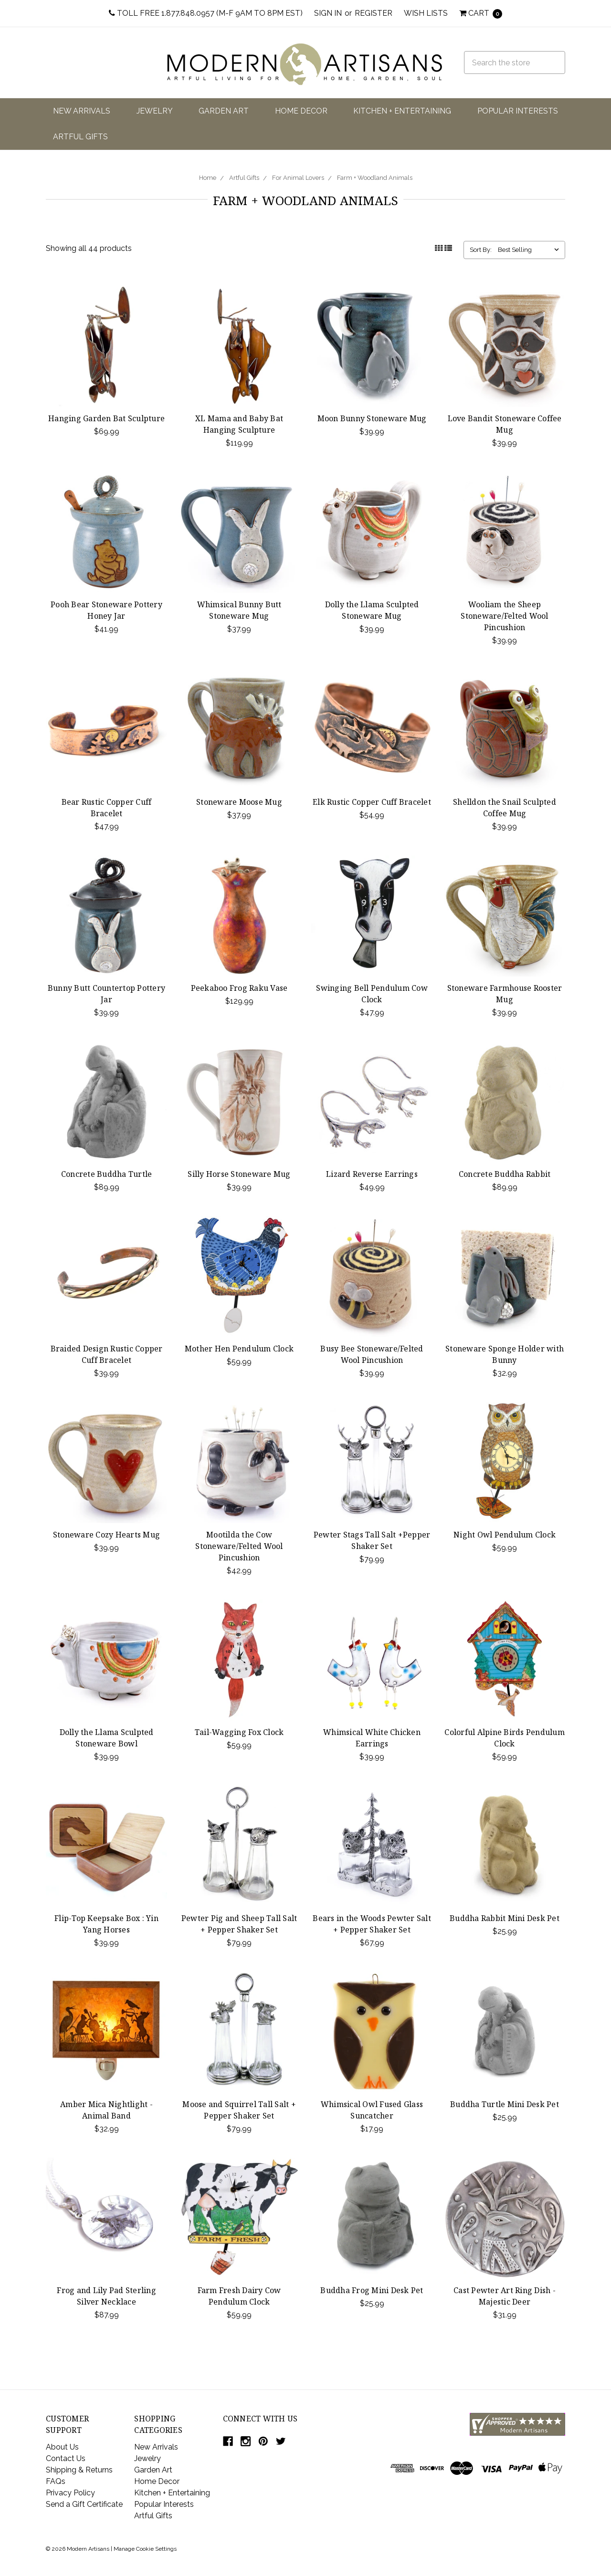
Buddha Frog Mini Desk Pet (371, 2290)
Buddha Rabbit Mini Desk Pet (504, 1918)
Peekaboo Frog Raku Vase (239, 988)
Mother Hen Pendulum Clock (239, 1348)
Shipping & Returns (79, 2469)
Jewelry (155, 110)
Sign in (328, 13)
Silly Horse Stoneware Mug (239, 1174)
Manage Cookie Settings (145, 2548)
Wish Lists (426, 13)
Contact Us (65, 2458)
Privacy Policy (70, 2492)
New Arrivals (81, 110)
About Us (62, 2446)
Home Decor (301, 110)
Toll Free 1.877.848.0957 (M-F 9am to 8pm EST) (206, 13)
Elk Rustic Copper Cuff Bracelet (372, 802)
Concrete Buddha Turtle (106, 1174)
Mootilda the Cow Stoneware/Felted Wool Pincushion (239, 1546)
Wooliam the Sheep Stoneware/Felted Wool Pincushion (504, 616)
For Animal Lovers (298, 177)
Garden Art (224, 110)
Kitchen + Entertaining (402, 110)
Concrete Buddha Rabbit (505, 1174)
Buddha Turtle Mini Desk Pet (504, 2104)
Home (207, 177)
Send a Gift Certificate (84, 2504)
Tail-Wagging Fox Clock (239, 1732)
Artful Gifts (80, 136)
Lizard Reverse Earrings (372, 1174)
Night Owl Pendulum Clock (504, 1534)
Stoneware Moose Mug (239, 802)
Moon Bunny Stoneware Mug (372, 418)
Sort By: (481, 249)
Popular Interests (517, 110)
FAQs (55, 2481)
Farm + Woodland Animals (374, 177)
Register (373, 13)
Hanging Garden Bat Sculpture (106, 418)
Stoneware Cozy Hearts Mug (106, 1534)
